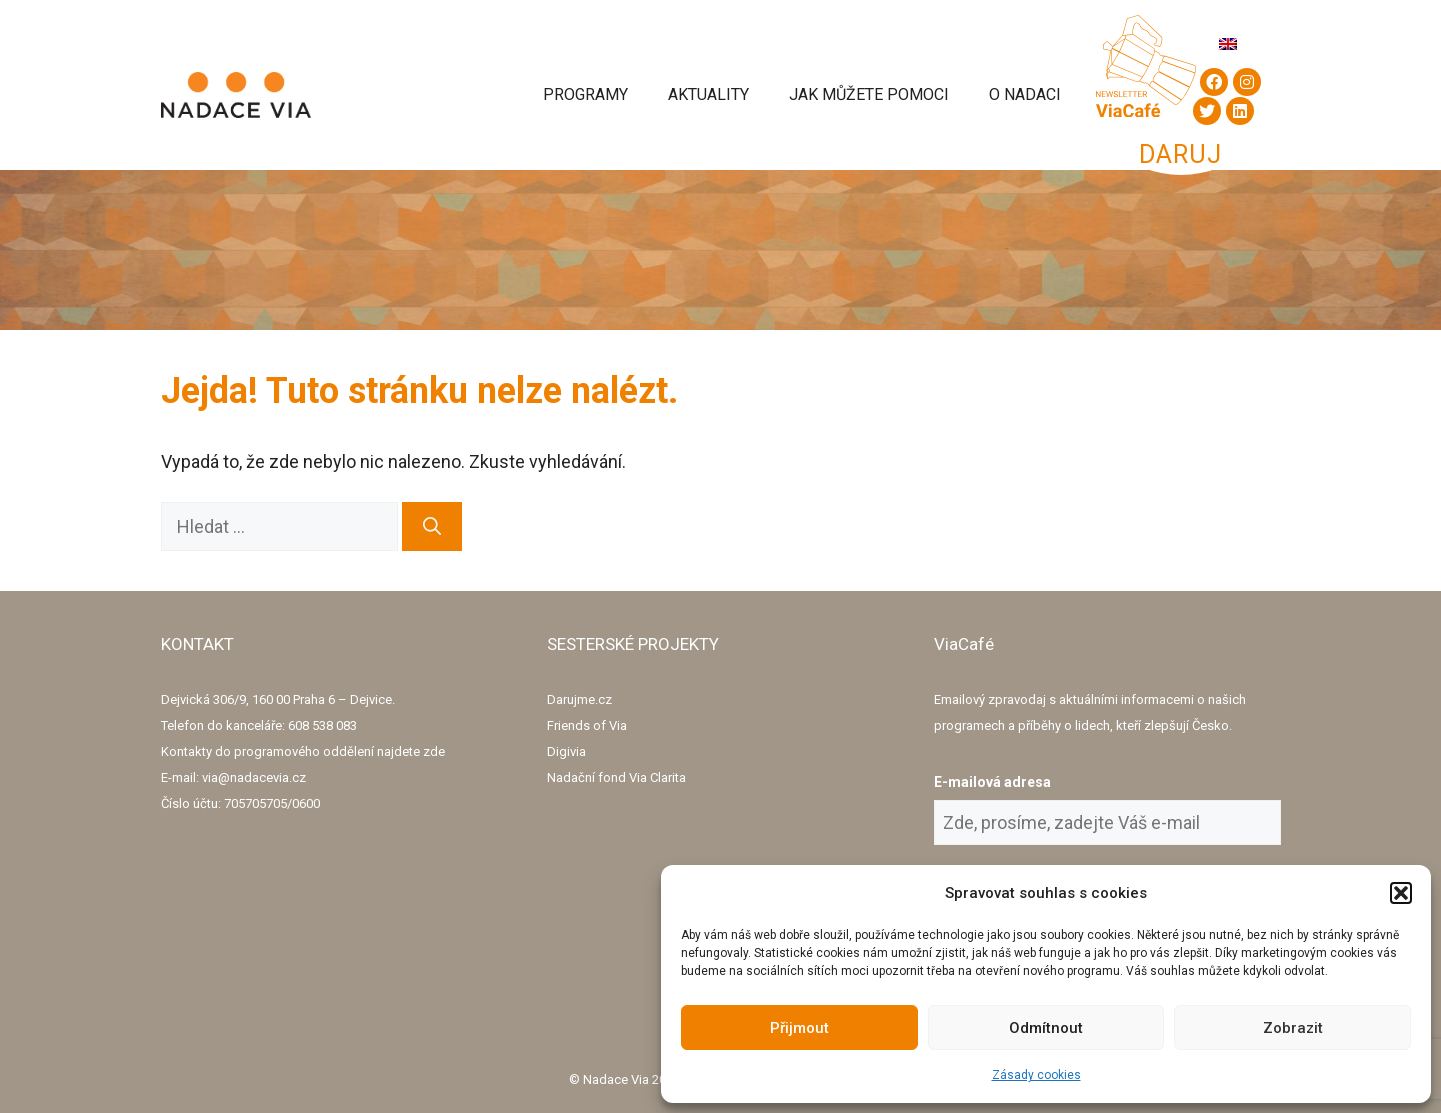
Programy (585, 94)
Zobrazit (1293, 1028)
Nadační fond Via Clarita (616, 777)
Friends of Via (587, 725)
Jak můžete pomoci (869, 94)
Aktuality (708, 94)
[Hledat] (432, 526)
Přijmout (799, 1028)
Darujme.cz (579, 699)
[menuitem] (1228, 43)
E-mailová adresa (992, 782)
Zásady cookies (1036, 1075)
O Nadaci (1025, 94)
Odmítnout (1046, 1028)
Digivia (566, 751)
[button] (1401, 893)
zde (434, 751)
